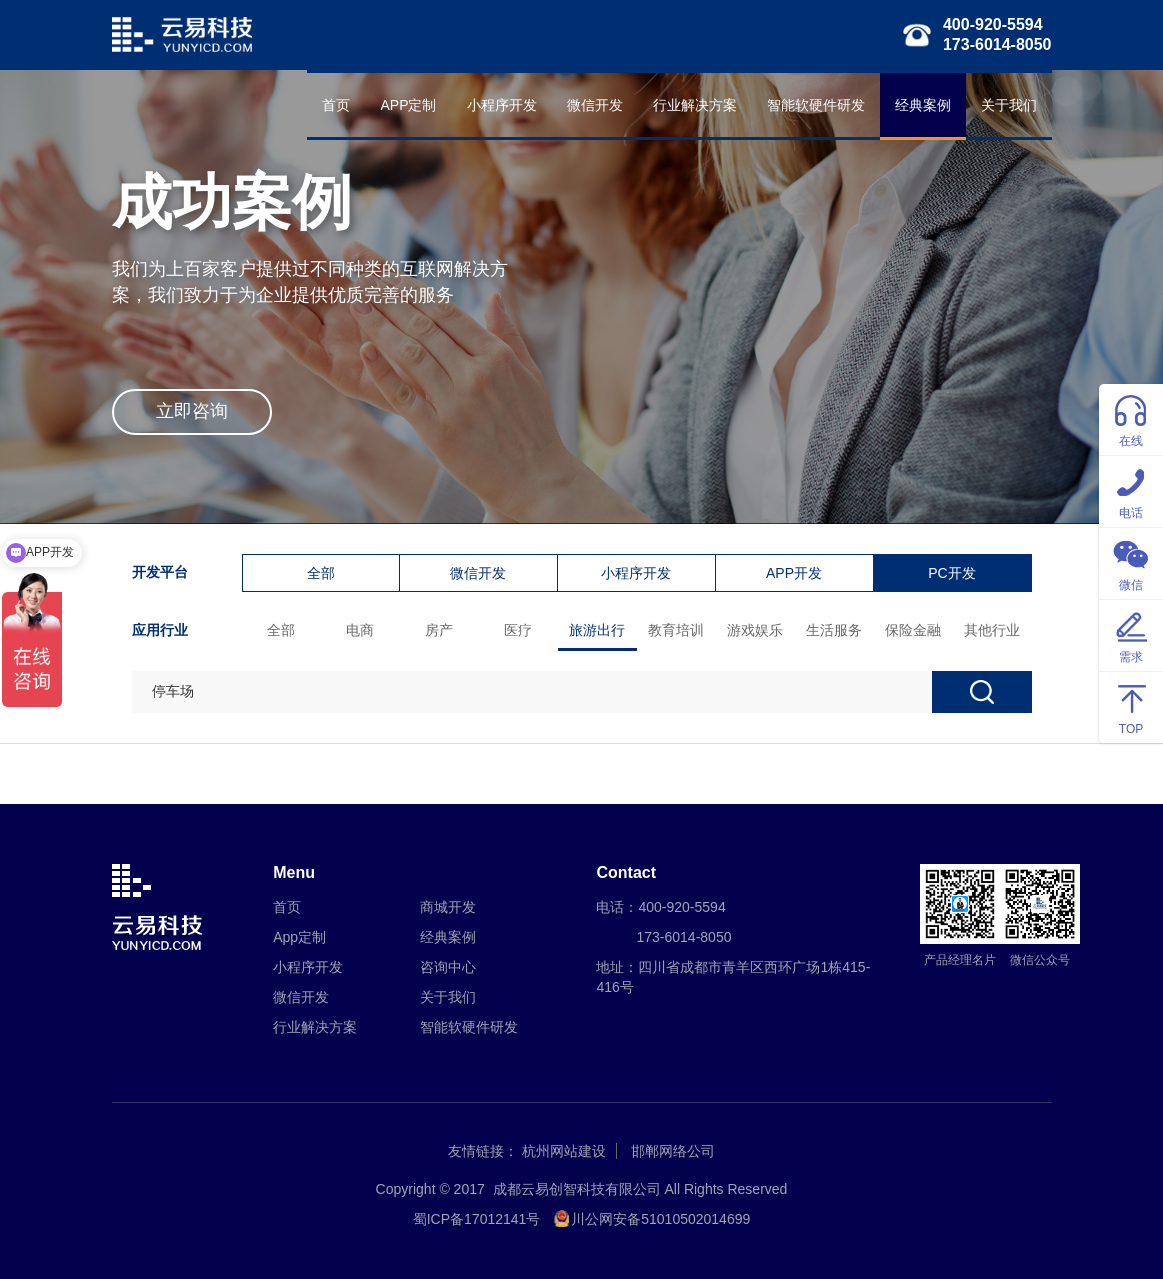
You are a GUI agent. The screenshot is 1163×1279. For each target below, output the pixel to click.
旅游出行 (597, 630)
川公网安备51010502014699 (660, 1219)
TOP (1131, 706)
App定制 (299, 937)
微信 (1131, 562)
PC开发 (951, 573)
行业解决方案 (695, 105)
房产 (439, 630)
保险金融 (913, 630)
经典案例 (923, 105)
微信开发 (595, 105)
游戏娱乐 (755, 630)
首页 (336, 105)
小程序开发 (502, 105)
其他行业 (992, 630)
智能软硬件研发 (816, 105)
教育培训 (676, 630)
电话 (1131, 490)
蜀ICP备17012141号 (477, 1219)
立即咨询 (192, 411)
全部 (321, 573)
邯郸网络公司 (673, 1151)
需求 (1131, 634)
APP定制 (408, 105)
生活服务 (834, 630)
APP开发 (794, 573)
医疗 (518, 630)
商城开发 (448, 907)
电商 (360, 630)
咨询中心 (448, 967)
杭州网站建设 (564, 1151)
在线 (1131, 418)
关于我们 (1009, 105)
